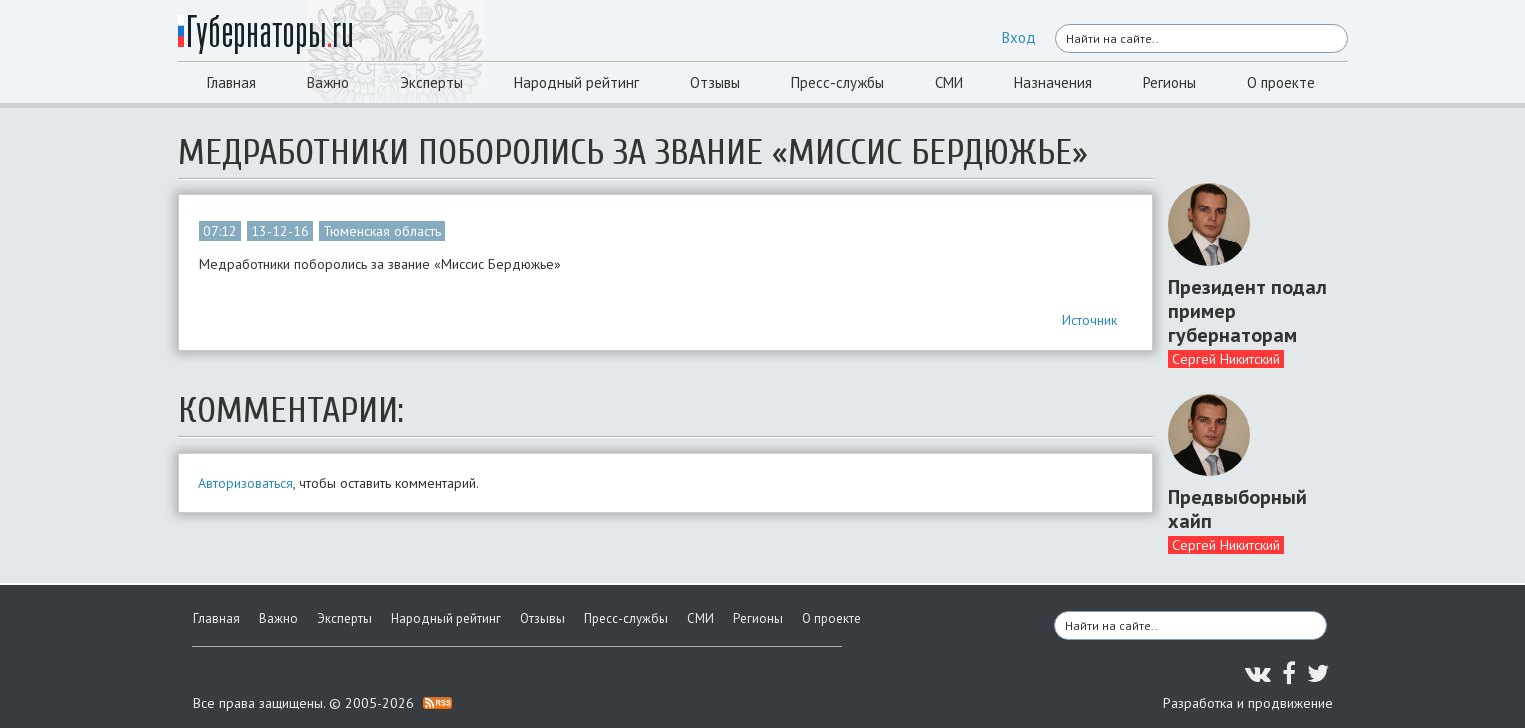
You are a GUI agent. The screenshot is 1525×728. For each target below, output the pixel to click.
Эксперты (431, 82)
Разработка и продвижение (1248, 703)
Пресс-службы (837, 82)
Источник (1089, 320)
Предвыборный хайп (1237, 509)
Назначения (1053, 82)
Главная (231, 82)
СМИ (949, 82)
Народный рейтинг (576, 82)
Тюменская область (382, 231)
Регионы (1169, 82)
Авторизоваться (245, 483)
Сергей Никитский (1226, 359)
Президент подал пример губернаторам (1247, 311)
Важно (328, 82)
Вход (1019, 37)
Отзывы (715, 82)
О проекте (1281, 82)
